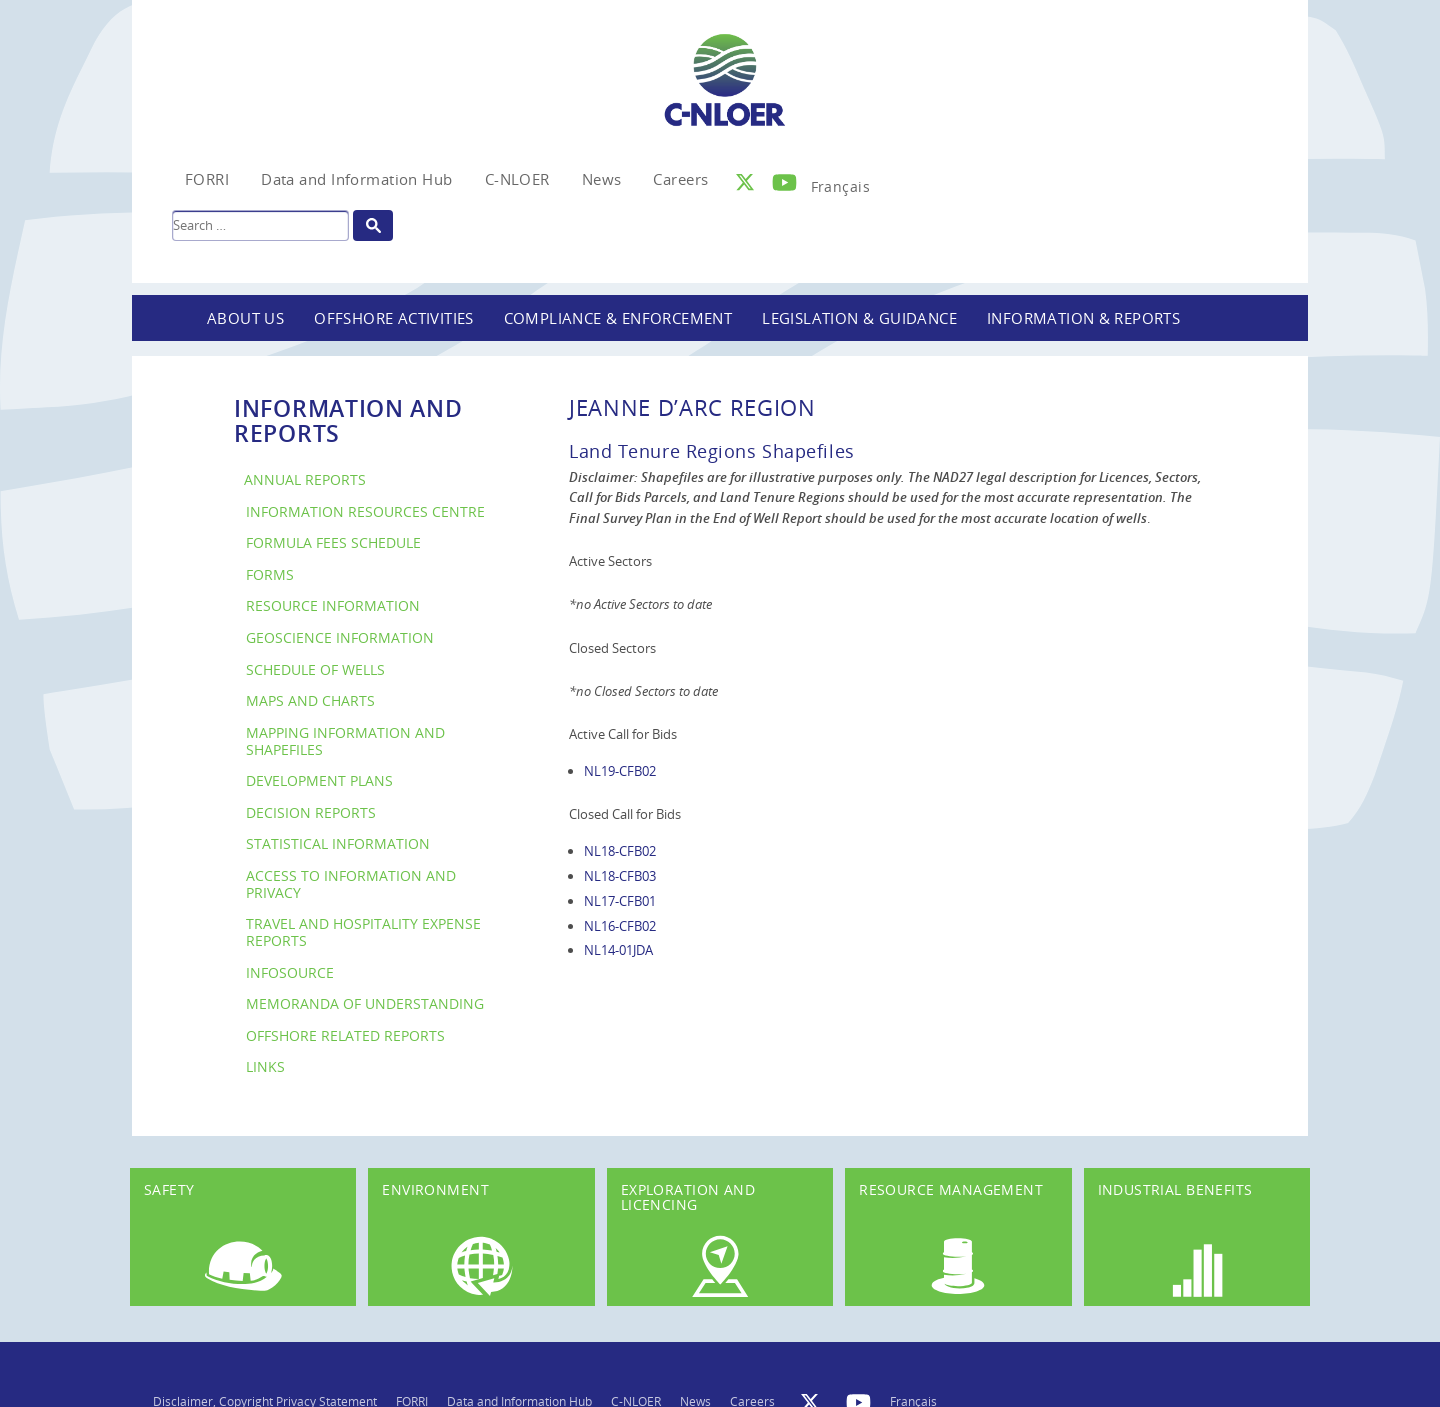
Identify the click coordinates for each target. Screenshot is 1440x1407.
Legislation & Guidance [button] (859, 318)
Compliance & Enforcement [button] (618, 318)
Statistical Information (338, 843)
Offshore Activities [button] (394, 318)
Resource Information (333, 605)
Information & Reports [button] (1083, 318)
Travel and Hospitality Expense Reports (363, 932)
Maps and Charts (310, 700)
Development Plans (319, 780)
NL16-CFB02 (620, 926)
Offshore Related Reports (345, 1035)
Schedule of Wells (315, 669)
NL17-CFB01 (620, 901)
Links (265, 1066)
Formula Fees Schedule (333, 542)
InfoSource (290, 972)
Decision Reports (311, 812)
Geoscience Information (340, 637)
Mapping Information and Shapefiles (345, 741)
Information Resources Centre (365, 511)
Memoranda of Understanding (365, 1003)
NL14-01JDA (618, 950)
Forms (270, 574)
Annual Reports (305, 479)
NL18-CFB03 (620, 876)
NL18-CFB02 (620, 851)
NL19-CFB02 (620, 771)
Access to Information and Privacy (351, 884)
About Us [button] (245, 318)
